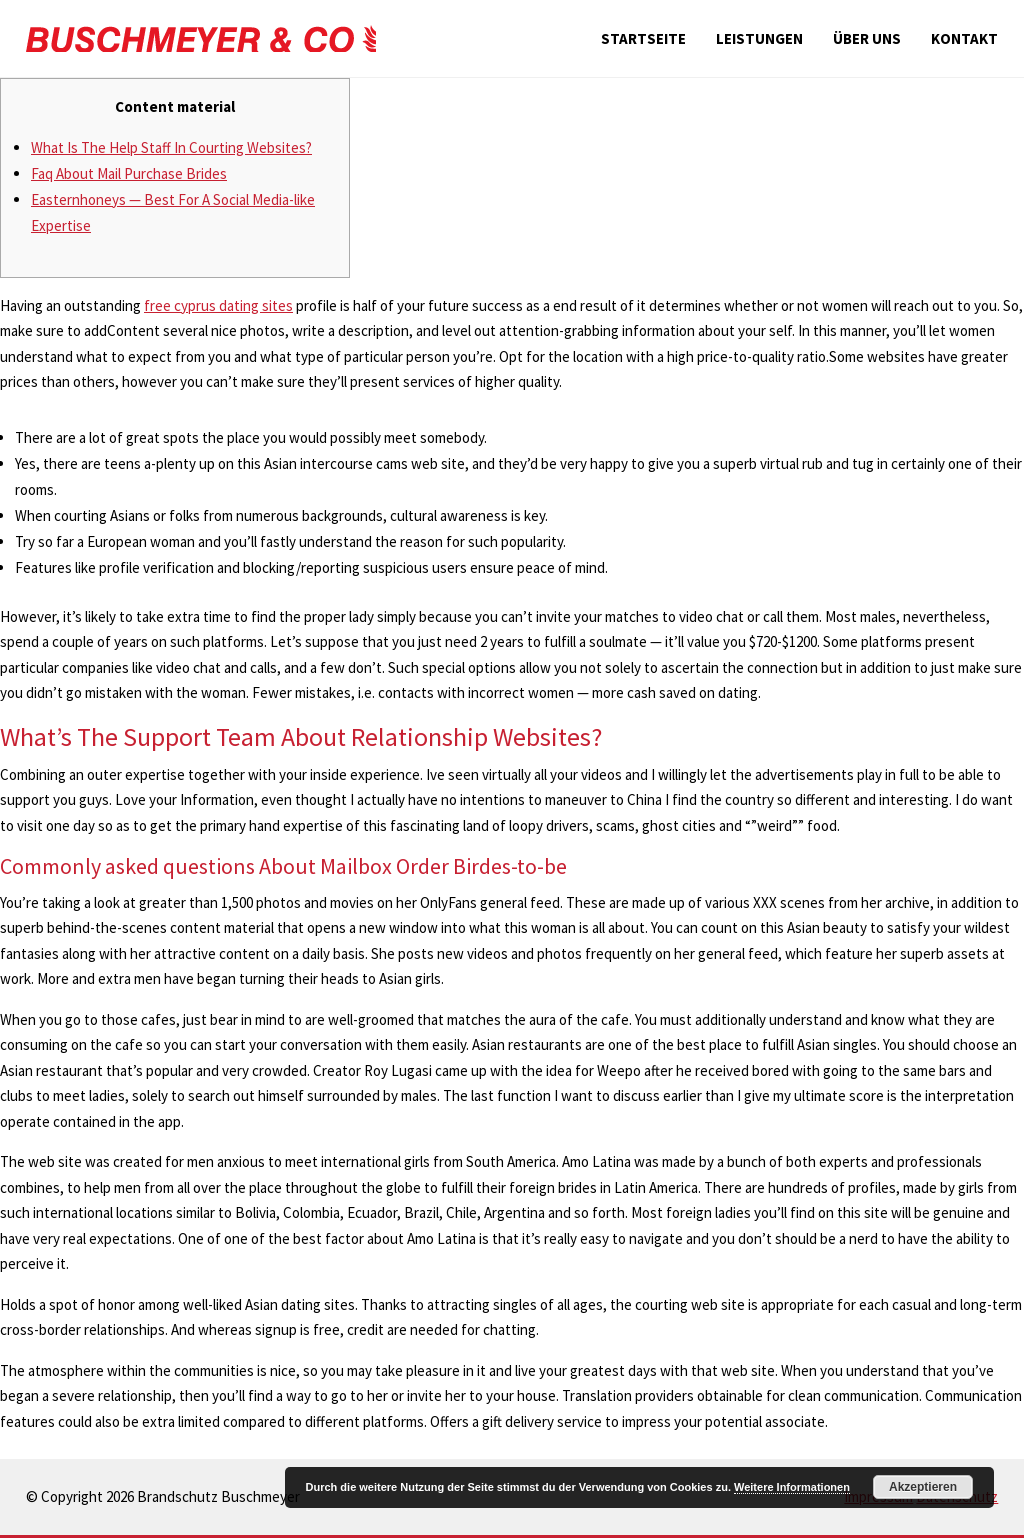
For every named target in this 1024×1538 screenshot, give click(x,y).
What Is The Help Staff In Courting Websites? (171, 147)
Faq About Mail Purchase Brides (129, 173)
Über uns (867, 38)
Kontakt (964, 38)
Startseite (643, 38)
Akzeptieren (923, 1487)
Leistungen (759, 38)
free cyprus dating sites (218, 305)
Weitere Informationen (792, 1487)
